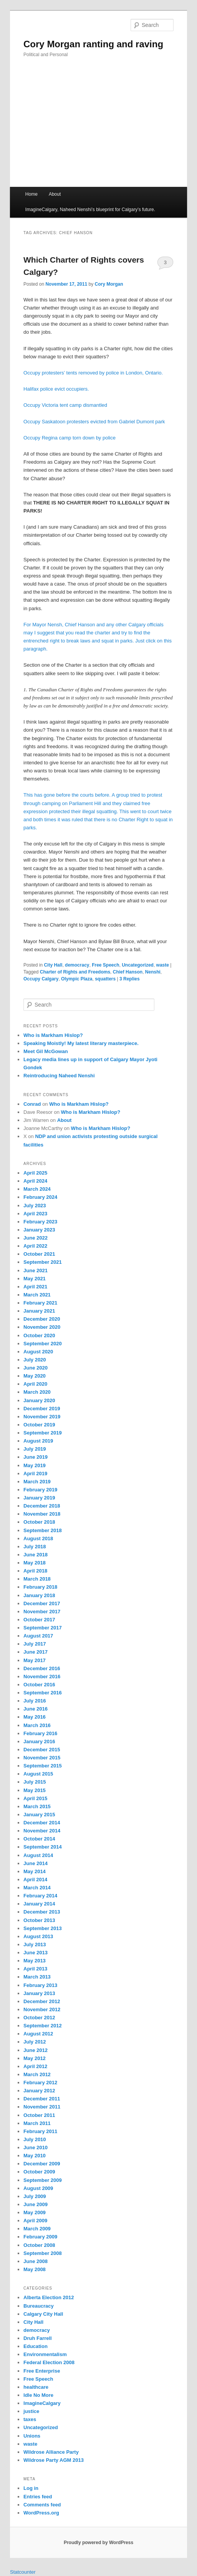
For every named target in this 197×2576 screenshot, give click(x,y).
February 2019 (40, 1490)
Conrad (32, 1104)
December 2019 (41, 1408)
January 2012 (39, 2090)
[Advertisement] (98, 129)
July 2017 (34, 1644)
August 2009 (38, 2188)
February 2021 (40, 1303)
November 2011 (41, 2107)
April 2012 (35, 2066)
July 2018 (34, 1546)
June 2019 (35, 1457)
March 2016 (37, 1725)
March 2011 (37, 2123)
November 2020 (41, 1327)
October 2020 (39, 1335)
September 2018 (42, 1530)
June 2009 (35, 2204)
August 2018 (38, 1538)
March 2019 (37, 1481)
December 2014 (41, 1822)
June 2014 (35, 1863)
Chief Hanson (127, 972)
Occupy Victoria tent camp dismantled (65, 405)
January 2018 (39, 1595)
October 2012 (39, 2017)
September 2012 (42, 2026)
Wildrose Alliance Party (51, 2452)
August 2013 (38, 1936)
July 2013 (34, 1944)
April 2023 (35, 1213)
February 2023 (40, 1222)
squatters (105, 979)
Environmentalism (45, 2354)
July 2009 (34, 2196)
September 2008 (42, 2253)
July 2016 (34, 1701)
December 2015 (41, 1749)
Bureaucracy (38, 2306)
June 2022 (35, 1238)
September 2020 (42, 1343)
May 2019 (34, 1465)
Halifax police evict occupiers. (56, 389)
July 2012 (34, 2042)
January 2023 (39, 1230)
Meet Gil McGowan (45, 1051)
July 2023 (34, 1205)
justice (31, 2411)
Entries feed (37, 2496)
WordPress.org (41, 2513)
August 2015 (38, 1774)
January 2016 (39, 1741)
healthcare (35, 2387)
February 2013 (40, 1985)
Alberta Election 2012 (48, 2297)
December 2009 (41, 2164)
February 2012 (40, 2082)
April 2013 (35, 1969)
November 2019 (41, 1416)
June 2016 (35, 1709)
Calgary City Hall (43, 2314)
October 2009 (39, 2172)
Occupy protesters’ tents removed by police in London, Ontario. (93, 373)
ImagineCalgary (42, 2403)
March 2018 (37, 1579)
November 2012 (41, 2009)
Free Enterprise (41, 2371)
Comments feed (42, 2505)
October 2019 (39, 1425)
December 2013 (41, 1912)
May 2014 (34, 1871)
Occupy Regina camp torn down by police (69, 438)
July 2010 (34, 2139)
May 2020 (34, 1376)
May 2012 (34, 2058)
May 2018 (34, 1563)
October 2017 (39, 1619)
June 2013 (35, 1952)
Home (31, 194)
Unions (31, 2436)
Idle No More (38, 2395)
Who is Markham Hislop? (53, 1035)
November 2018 (41, 1514)
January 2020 (39, 1400)
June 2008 (35, 2261)
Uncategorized (138, 965)
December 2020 (41, 1319)
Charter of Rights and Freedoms (75, 972)
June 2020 (35, 1368)
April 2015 (35, 1798)
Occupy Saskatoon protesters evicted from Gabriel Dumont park (94, 421)
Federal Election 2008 (48, 2362)
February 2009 (40, 2237)
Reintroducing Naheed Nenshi (59, 1075)
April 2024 (35, 1181)
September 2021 (42, 1262)
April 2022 (35, 1246)
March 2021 (37, 1295)
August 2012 (38, 2034)
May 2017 (34, 1660)
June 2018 (35, 1555)
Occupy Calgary (40, 979)
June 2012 (35, 2050)
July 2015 (34, 1782)
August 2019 (38, 1441)
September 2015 (42, 1766)
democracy (77, 965)
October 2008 (39, 2245)
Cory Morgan (109, 284)
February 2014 (40, 1896)
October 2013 (39, 1920)
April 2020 (35, 1384)
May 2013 (34, 1961)
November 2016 (41, 1676)
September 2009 (42, 2180)
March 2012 (37, 2074)
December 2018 (41, 1506)
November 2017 (41, 1611)
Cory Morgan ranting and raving (93, 44)
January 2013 (39, 1993)
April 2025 (35, 1173)
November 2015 (41, 1758)
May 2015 (34, 1790)
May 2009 (34, 2212)
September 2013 (42, 1928)
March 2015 (37, 1806)
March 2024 (37, 1189)
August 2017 (38, 1636)
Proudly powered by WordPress (98, 2542)
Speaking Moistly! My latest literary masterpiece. (81, 1043)
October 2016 (39, 1684)
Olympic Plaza (76, 979)
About (55, 194)
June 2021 (35, 1270)
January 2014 (39, 1904)
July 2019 (34, 1449)
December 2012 (41, 2001)
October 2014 (39, 1839)
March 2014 (37, 1887)
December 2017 (41, 1603)
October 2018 (39, 1522)
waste (162, 965)
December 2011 (41, 2099)
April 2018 (35, 1571)
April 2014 (35, 1879)
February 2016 (40, 1733)
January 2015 (39, 1814)
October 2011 (39, 2115)
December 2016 (41, 1668)
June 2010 (35, 2147)
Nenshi (153, 972)
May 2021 (34, 1278)
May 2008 (34, 2269)
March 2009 (37, 2229)
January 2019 (39, 1498)
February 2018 (40, 1587)
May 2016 (34, 1717)
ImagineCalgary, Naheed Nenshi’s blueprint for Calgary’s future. (90, 209)
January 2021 (39, 1311)
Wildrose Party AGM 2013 (53, 2460)
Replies (129, 979)
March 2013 (37, 1977)
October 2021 (39, 1254)
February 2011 (40, 2131)
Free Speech (105, 965)
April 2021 (35, 1287)
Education (35, 2346)
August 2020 (38, 1352)
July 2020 (34, 1360)
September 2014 (42, 1847)
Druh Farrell (37, 2338)
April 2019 (35, 1473)
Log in (30, 2488)
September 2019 (42, 1433)
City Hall (53, 965)
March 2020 (37, 1392)
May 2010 (34, 2155)
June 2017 (35, 1652)
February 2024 (40, 1197)
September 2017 (42, 1628)
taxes (29, 2419)
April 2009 (35, 2220)
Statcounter (23, 2572)
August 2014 (38, 1855)
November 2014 (41, 1831)
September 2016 (42, 1693)
